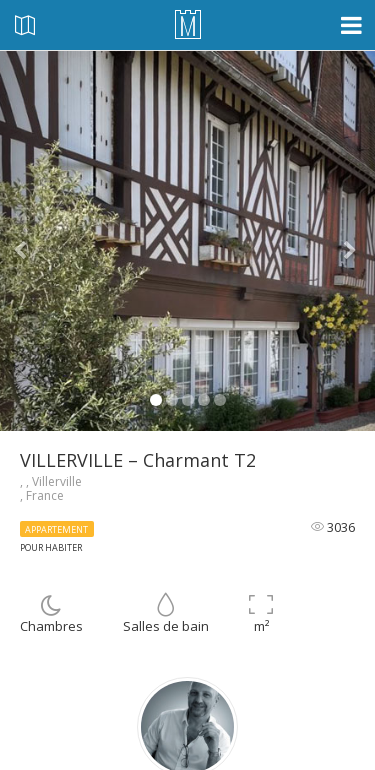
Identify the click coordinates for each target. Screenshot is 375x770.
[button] (28, 241)
